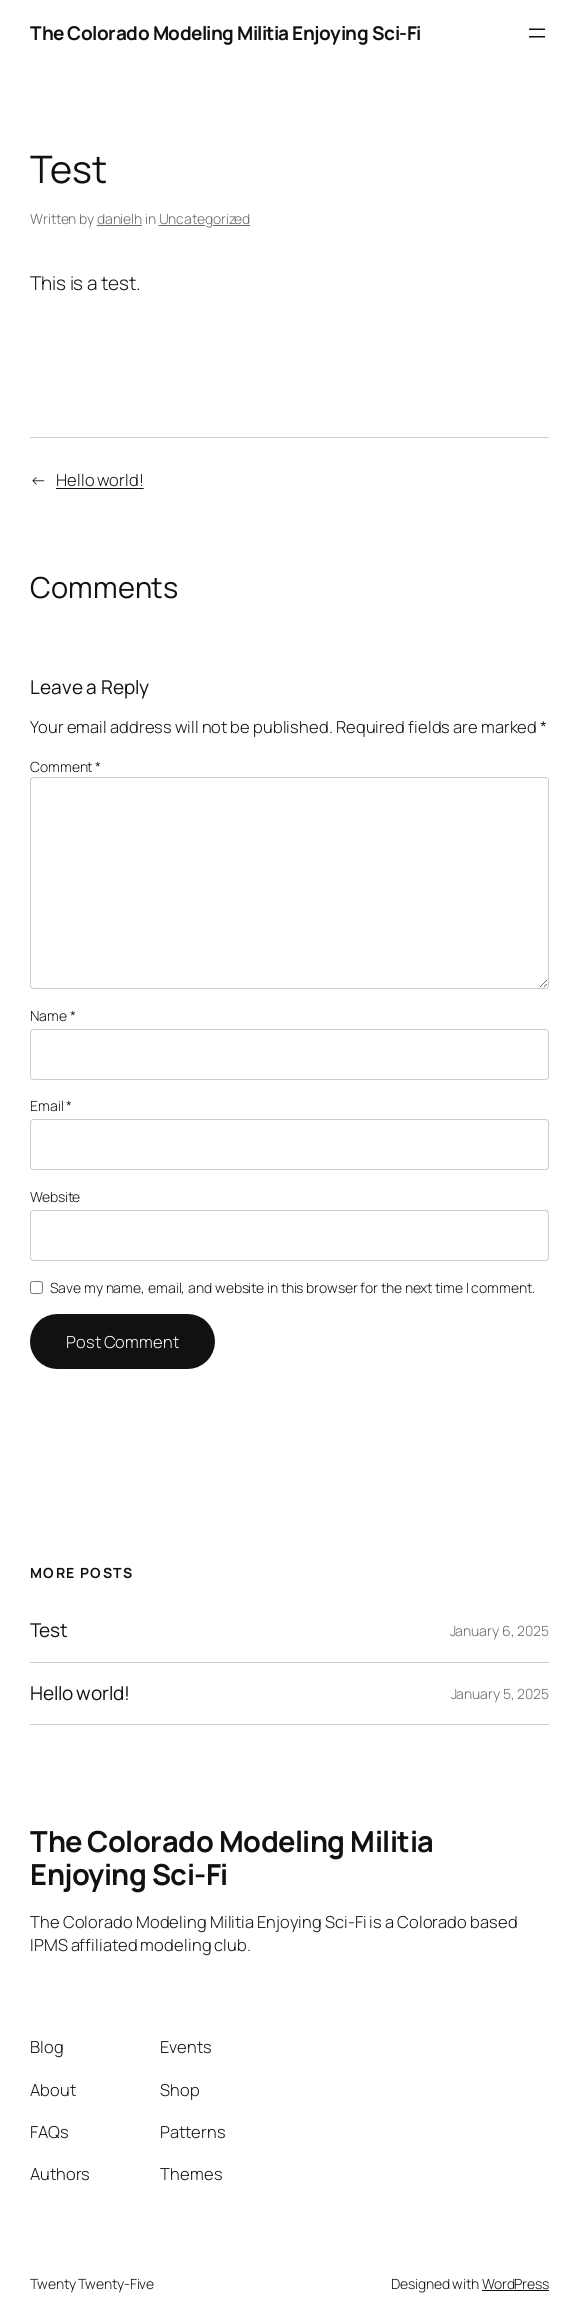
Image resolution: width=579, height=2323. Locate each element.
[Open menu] (537, 33)
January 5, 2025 (500, 1693)
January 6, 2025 (500, 1630)
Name (52, 1015)
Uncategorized (205, 218)
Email (51, 1105)
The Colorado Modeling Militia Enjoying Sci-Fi (225, 33)
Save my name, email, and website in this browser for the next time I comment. (292, 1287)
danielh (119, 218)
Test (49, 1630)
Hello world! (100, 479)
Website (55, 1196)
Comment (65, 766)
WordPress (515, 2283)
